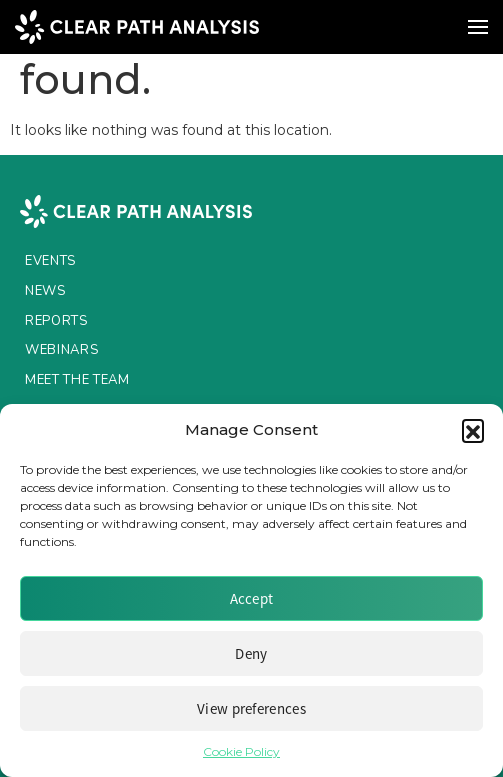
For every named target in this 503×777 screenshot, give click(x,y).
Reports (56, 321)
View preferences (251, 708)
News (45, 291)
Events (50, 261)
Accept (252, 598)
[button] (473, 430)
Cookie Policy (241, 751)
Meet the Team (77, 380)
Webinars (61, 350)
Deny (251, 653)
